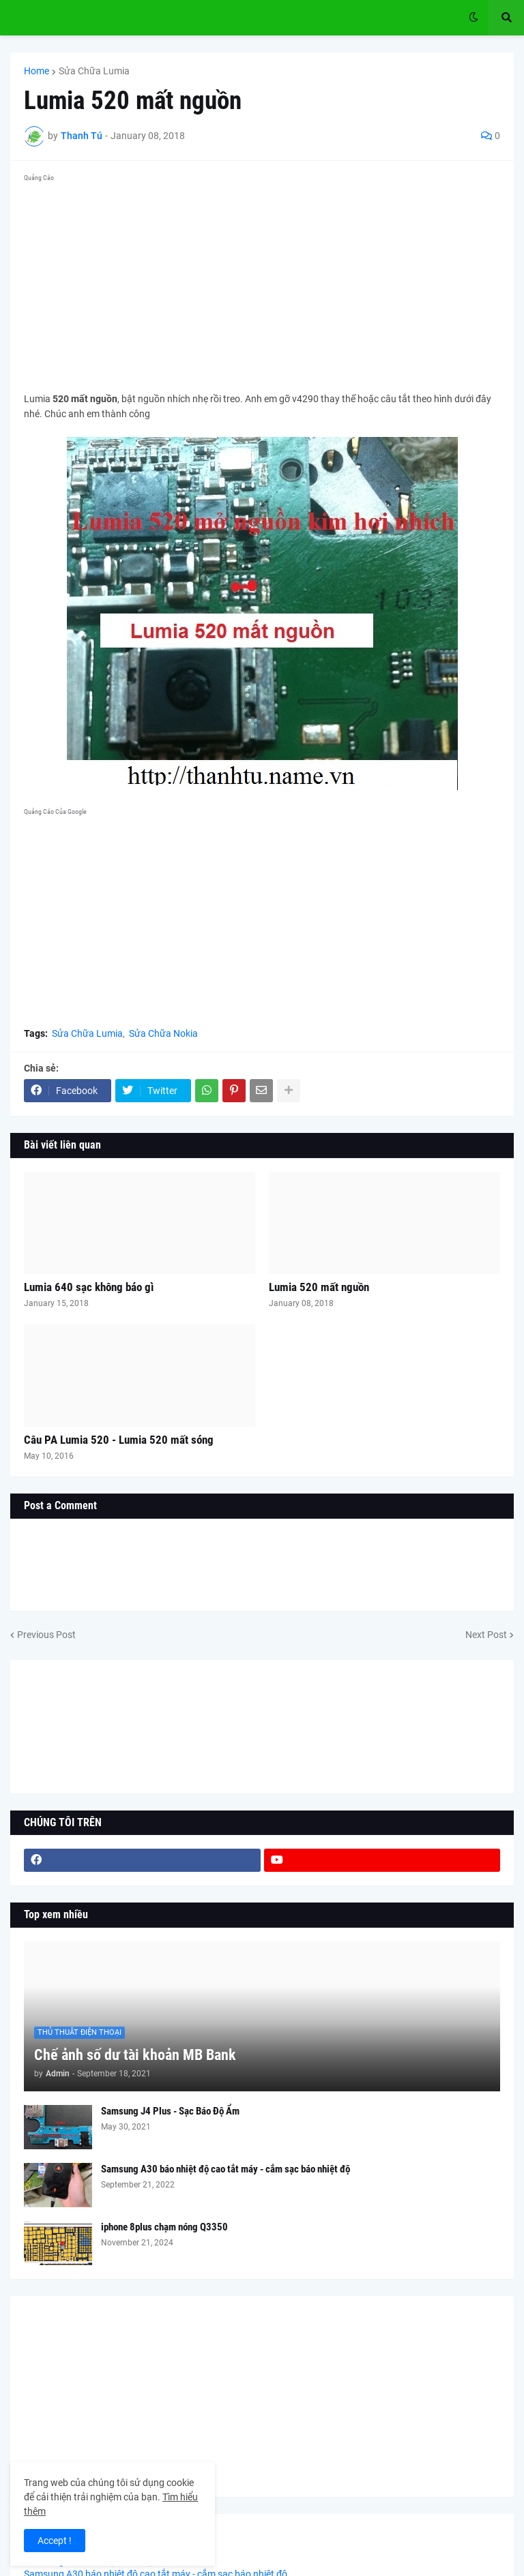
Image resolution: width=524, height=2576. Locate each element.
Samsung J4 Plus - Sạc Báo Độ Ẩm (170, 2111)
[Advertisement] (262, 282)
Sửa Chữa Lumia (94, 71)
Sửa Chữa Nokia (163, 1033)
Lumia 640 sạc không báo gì (89, 1287)
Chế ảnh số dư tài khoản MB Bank (135, 2054)
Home (36, 71)
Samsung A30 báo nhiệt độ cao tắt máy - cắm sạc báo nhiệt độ (225, 2169)
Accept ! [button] (55, 2540)
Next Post (486, 1634)
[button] (473, 17)
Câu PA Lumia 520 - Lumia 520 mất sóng (119, 1439)
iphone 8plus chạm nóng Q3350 (164, 2227)
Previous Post (46, 1634)
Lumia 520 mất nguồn (319, 1287)
